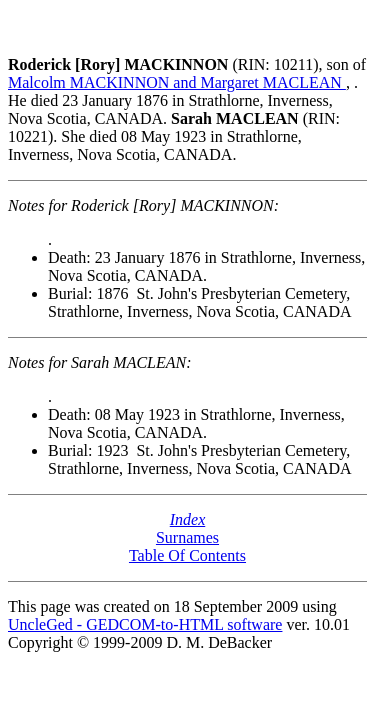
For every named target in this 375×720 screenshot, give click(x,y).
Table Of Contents (187, 555)
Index (188, 519)
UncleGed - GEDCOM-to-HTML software (145, 624)
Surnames (187, 537)
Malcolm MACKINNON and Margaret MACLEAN (177, 82)
